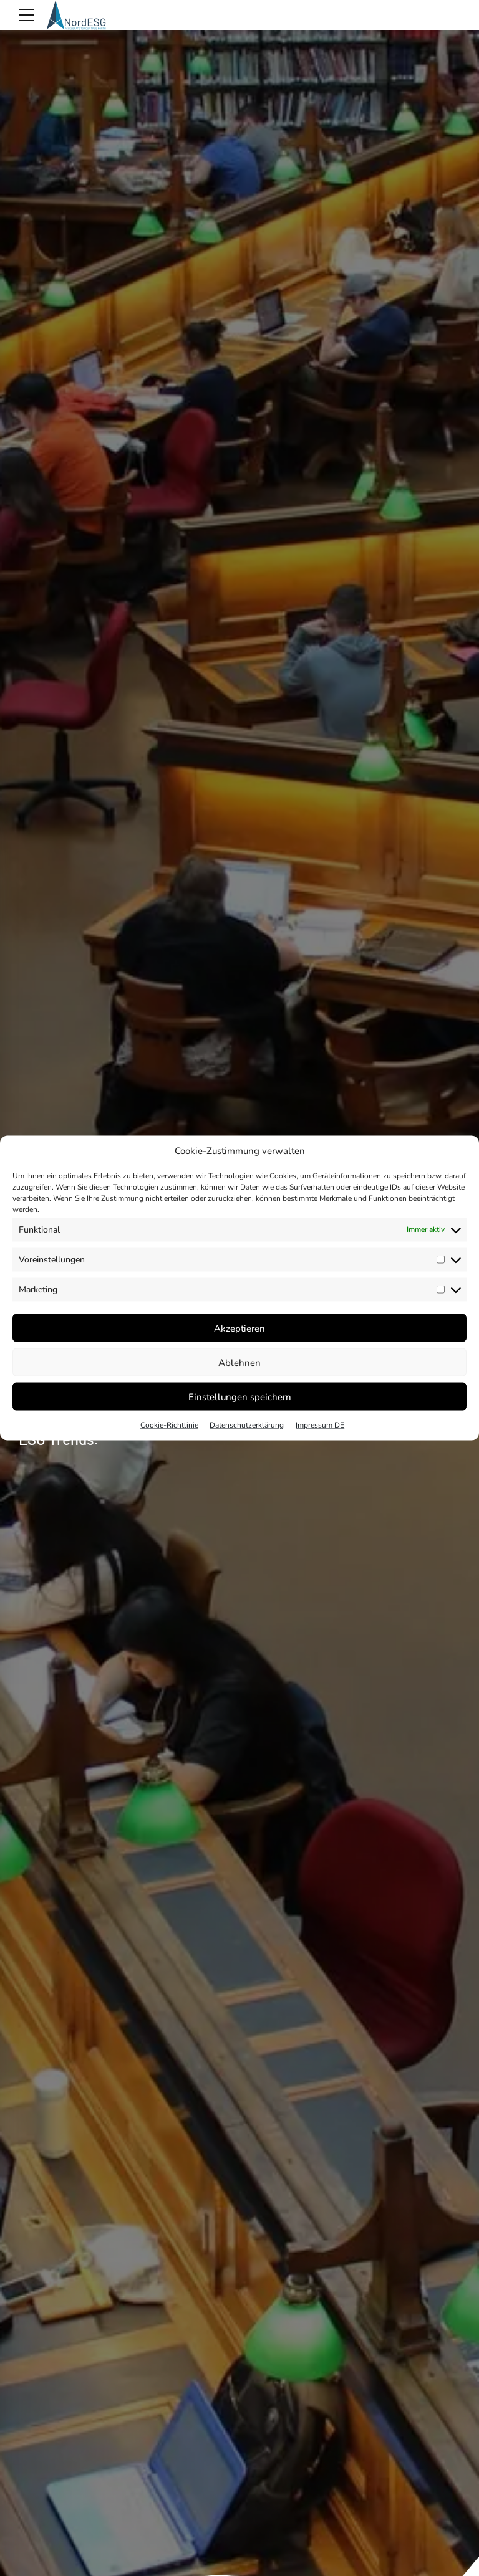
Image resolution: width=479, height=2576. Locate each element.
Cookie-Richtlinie (169, 1425)
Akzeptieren (239, 1328)
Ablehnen (239, 1362)
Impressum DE (320, 1425)
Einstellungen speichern (239, 1396)
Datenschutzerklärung (247, 1425)
